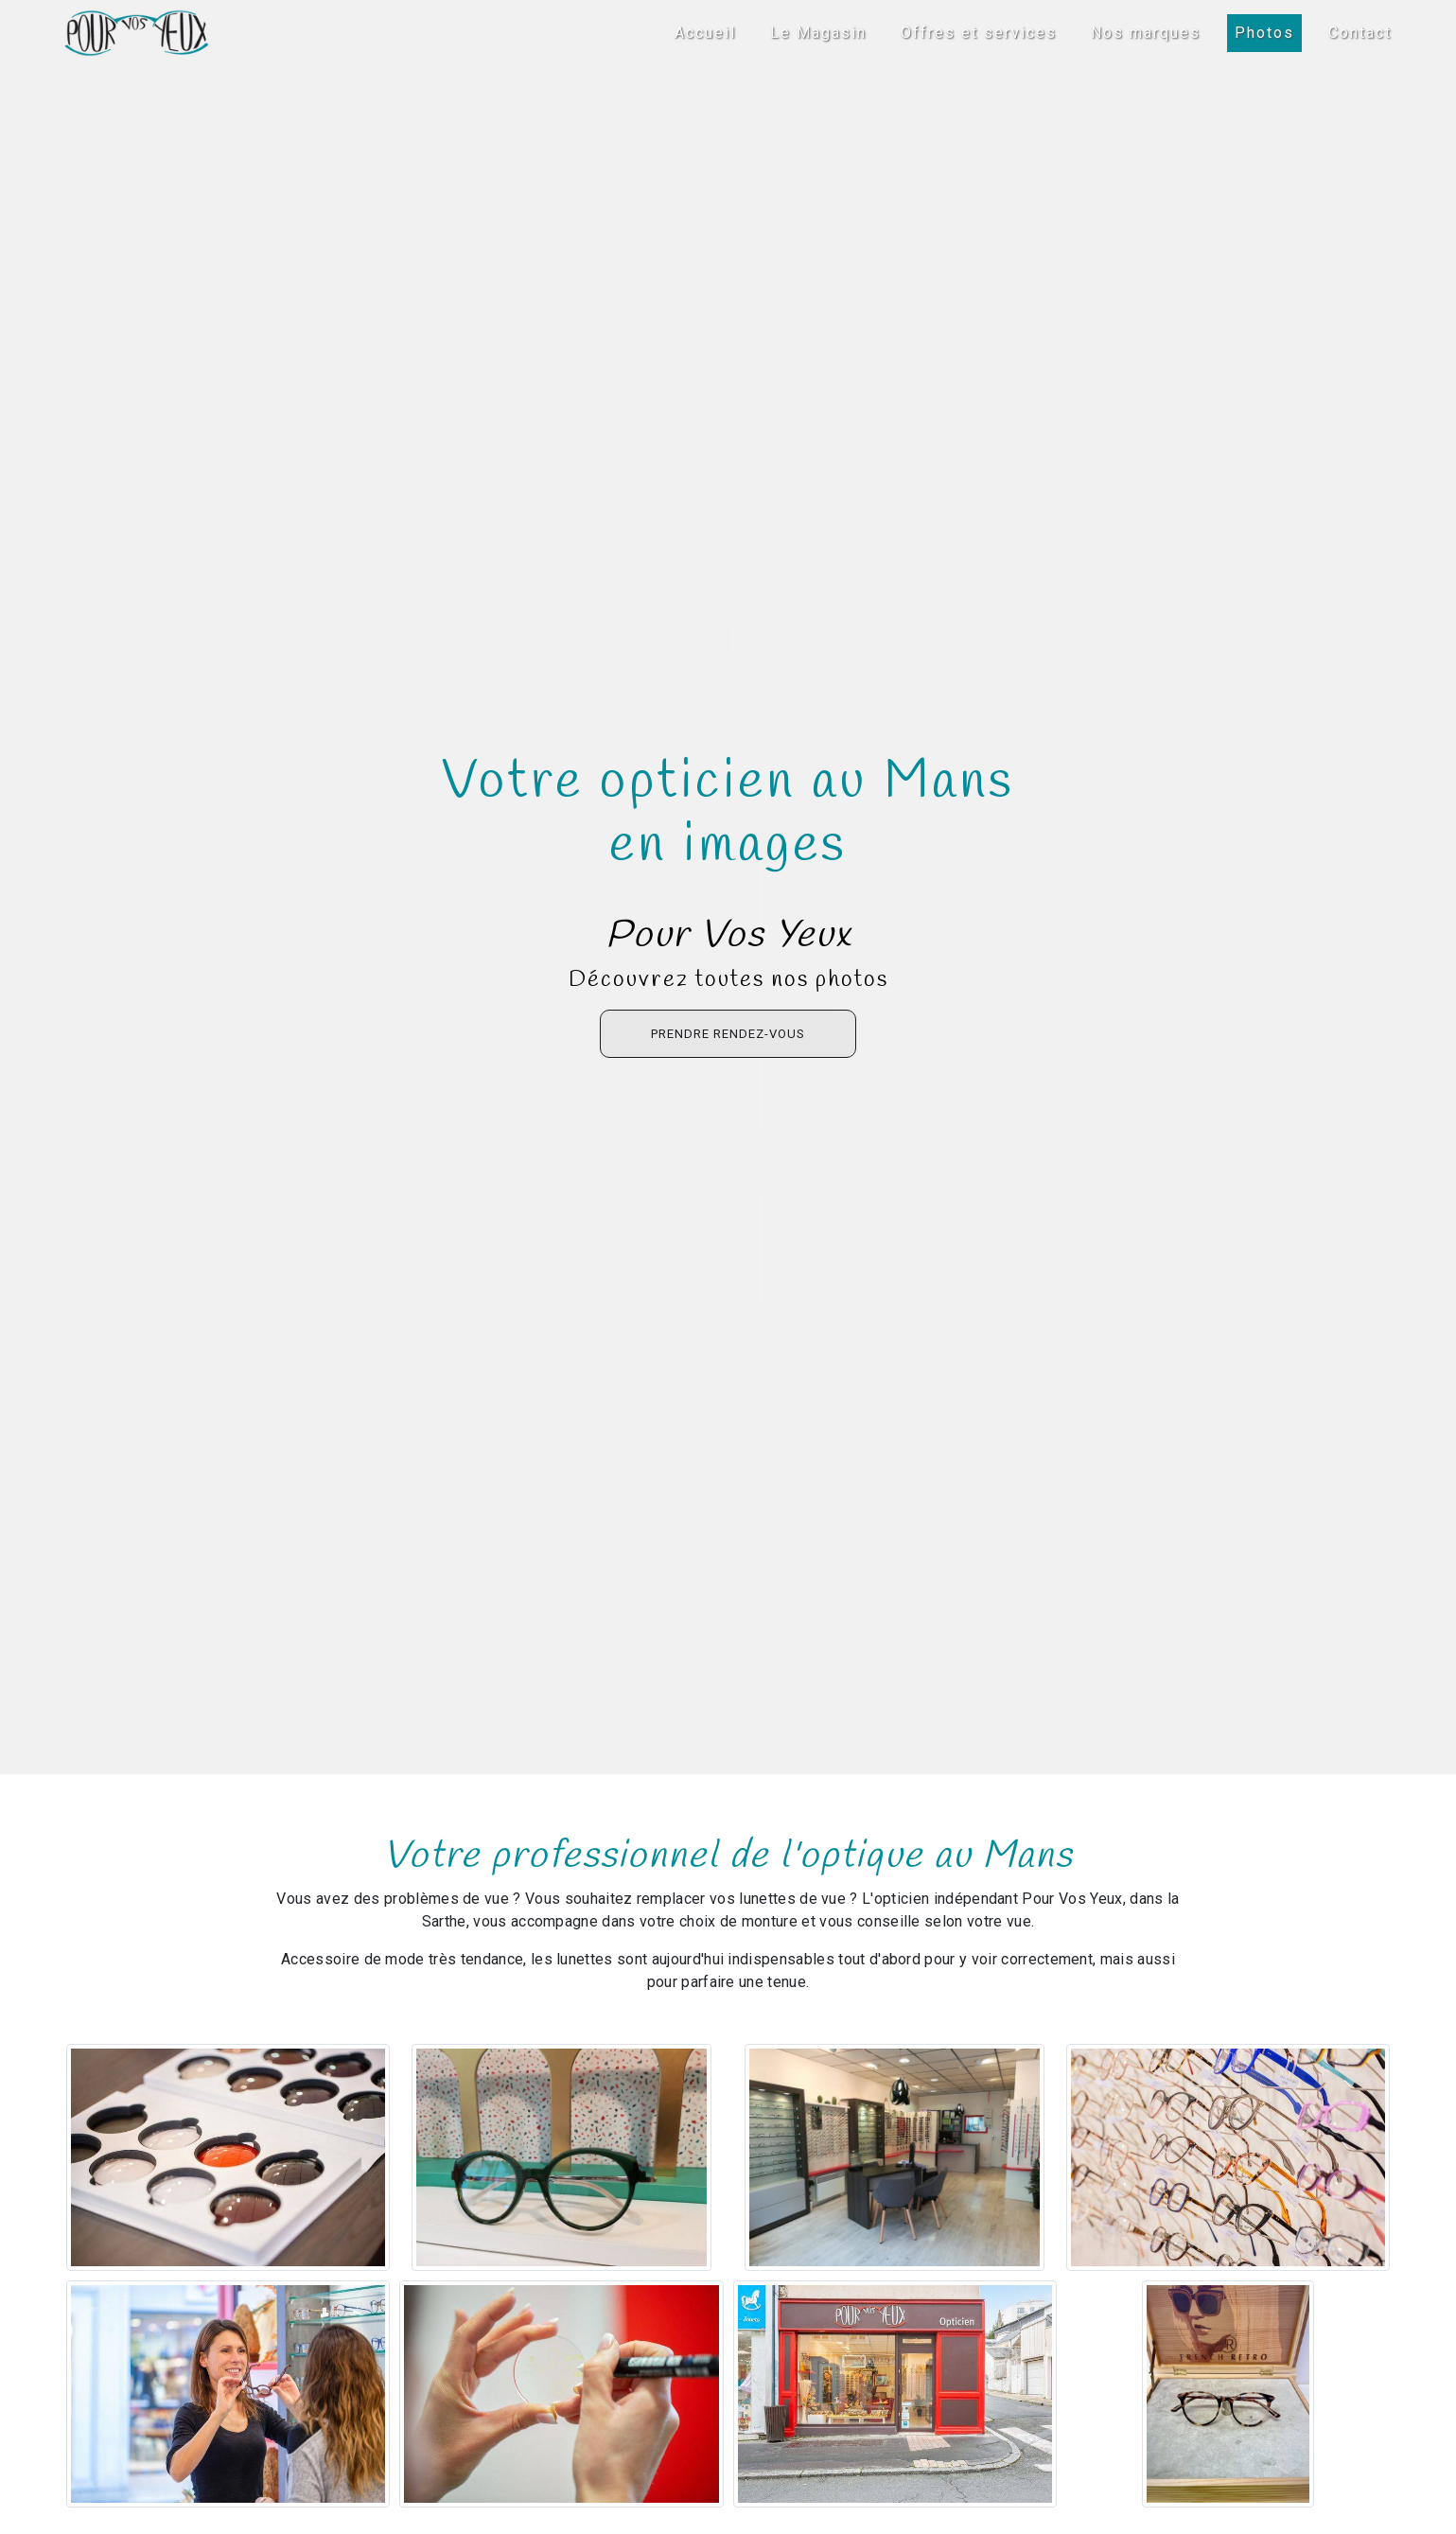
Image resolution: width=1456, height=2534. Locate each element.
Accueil (705, 33)
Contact (1360, 33)
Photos (1264, 33)
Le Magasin (818, 33)
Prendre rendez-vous (728, 1034)
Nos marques (1146, 33)
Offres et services (979, 33)
